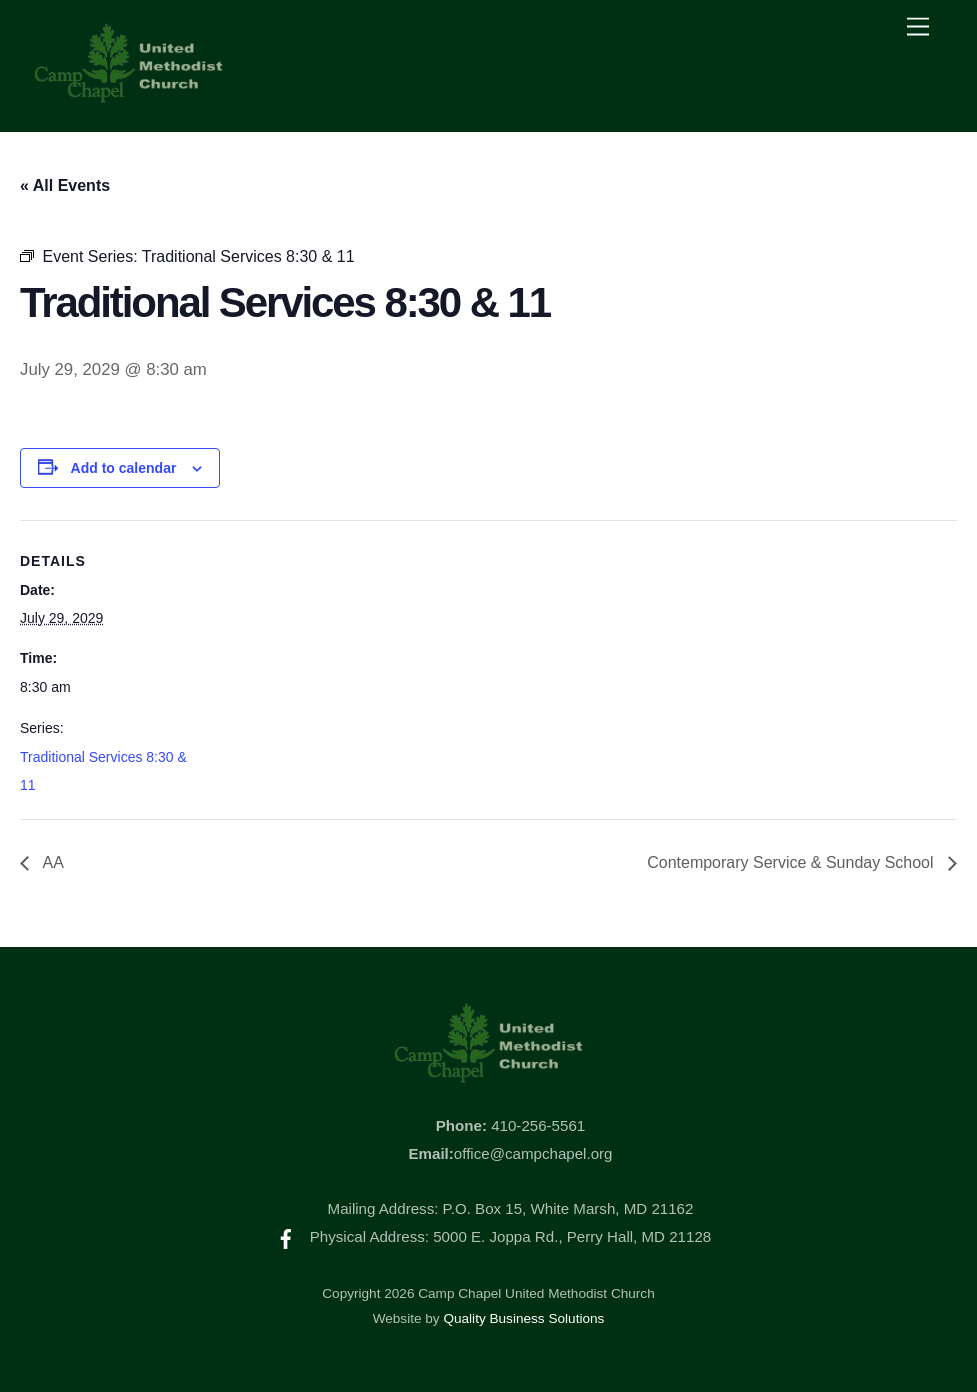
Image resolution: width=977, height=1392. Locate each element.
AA (51, 862)
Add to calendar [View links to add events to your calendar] (124, 468)
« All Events (65, 185)
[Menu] (918, 27)
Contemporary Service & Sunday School (792, 862)
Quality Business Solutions (523, 1318)
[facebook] (286, 1236)
